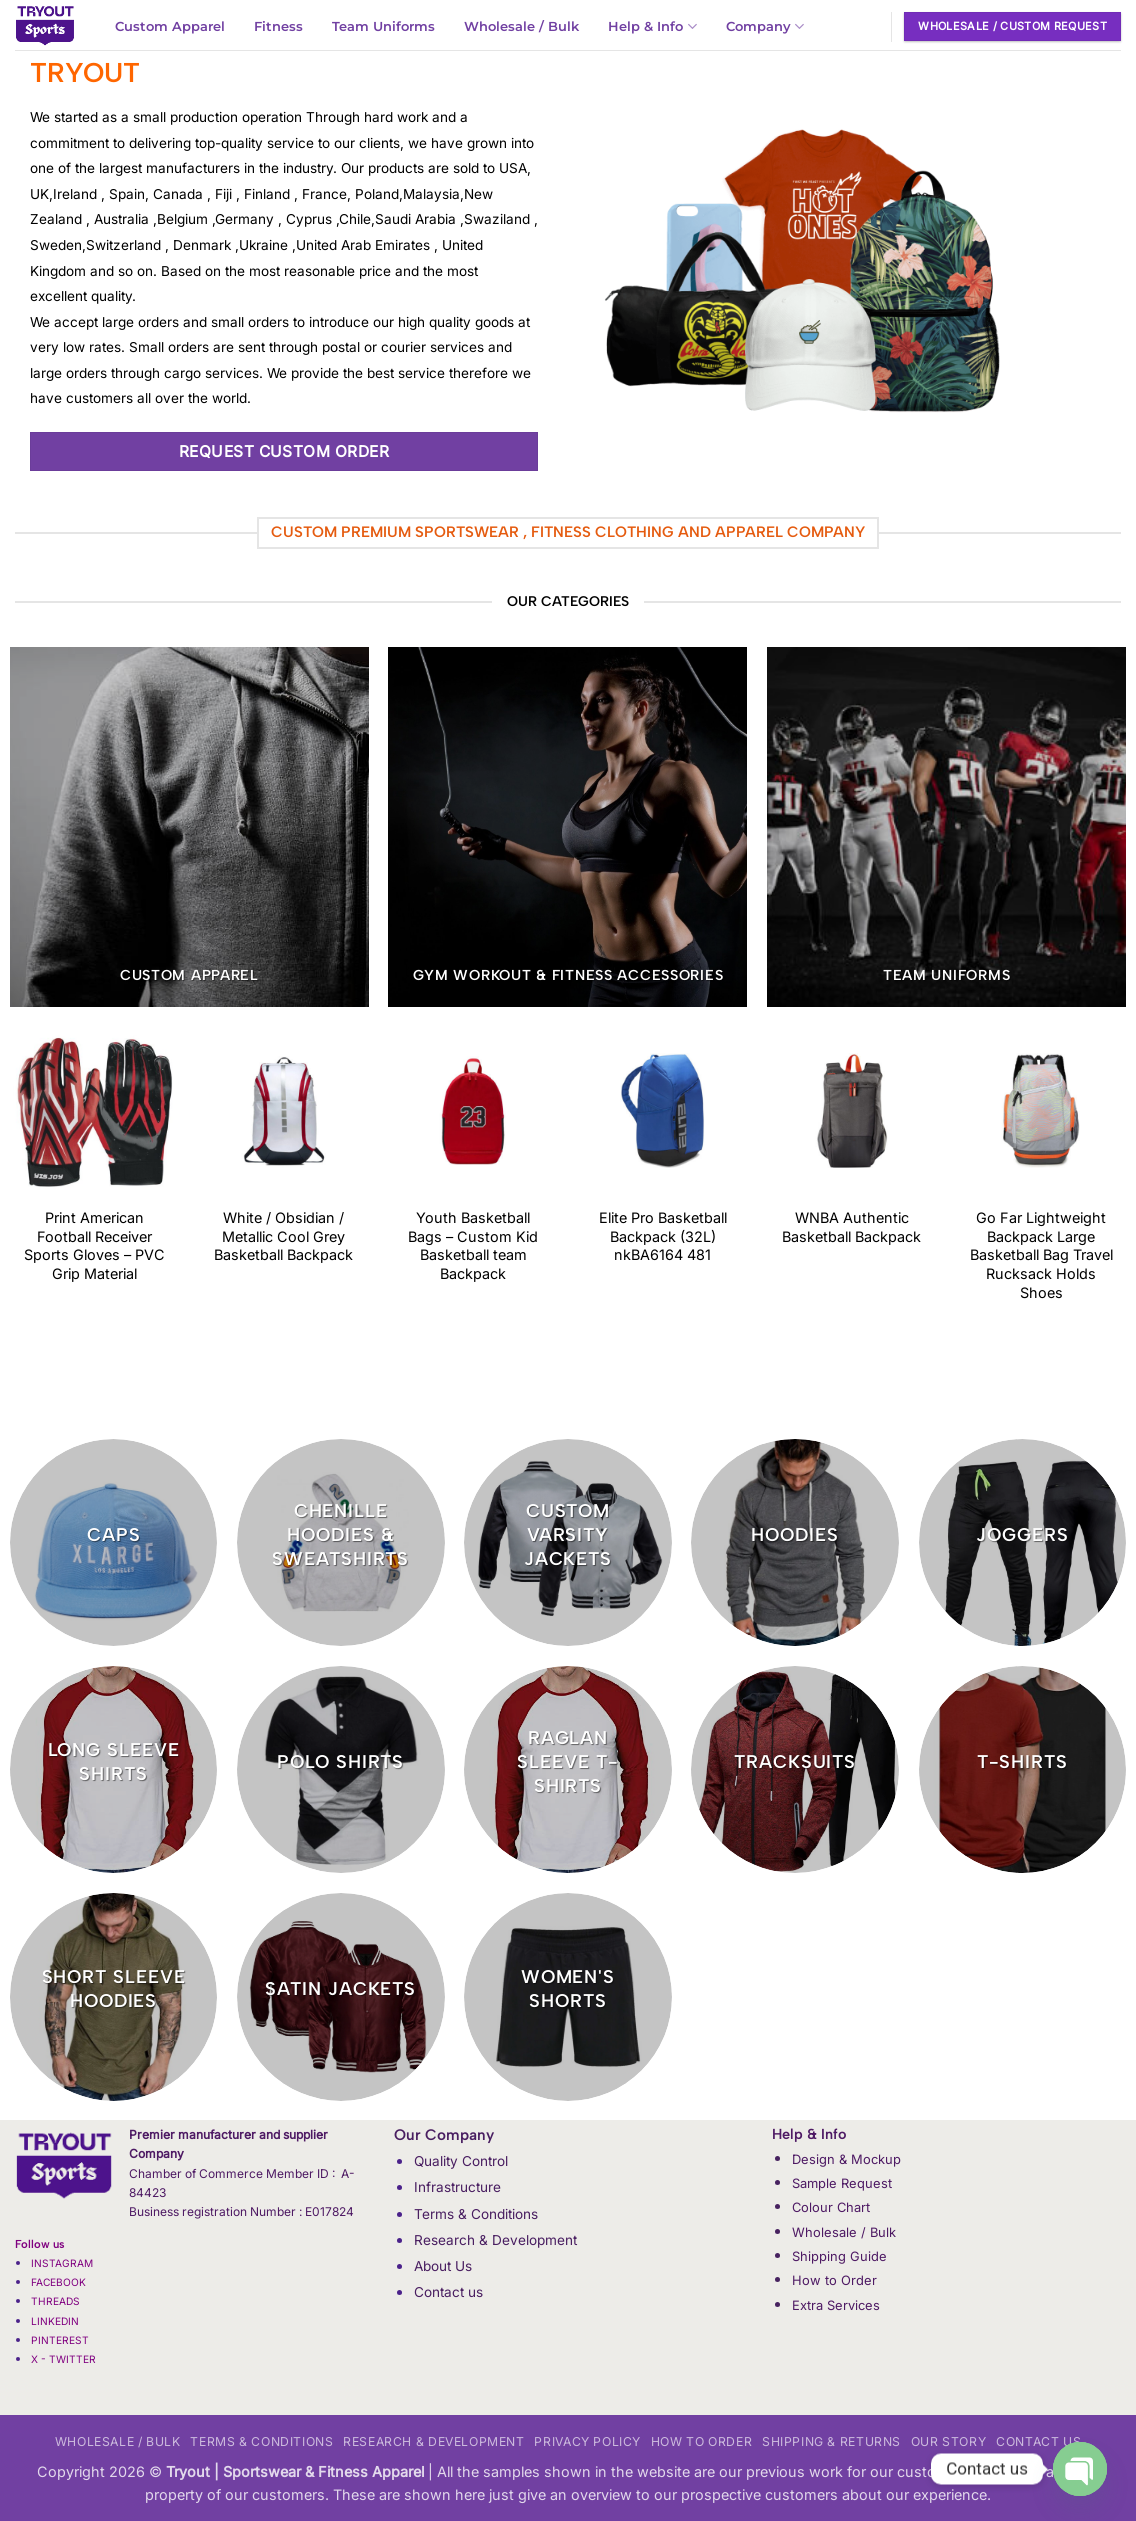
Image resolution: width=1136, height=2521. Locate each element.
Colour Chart (831, 2207)
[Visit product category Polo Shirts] (341, 1770)
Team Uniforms (383, 26)
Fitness (278, 26)
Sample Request (842, 2183)
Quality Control (461, 2161)
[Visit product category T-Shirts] (1023, 1770)
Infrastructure (457, 2187)
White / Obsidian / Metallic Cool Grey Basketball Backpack (283, 1236)
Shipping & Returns (831, 2441)
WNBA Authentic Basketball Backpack (851, 1227)
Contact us (448, 2292)
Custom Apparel (170, 26)
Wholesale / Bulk (521, 26)
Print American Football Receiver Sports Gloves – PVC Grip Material (94, 1245)
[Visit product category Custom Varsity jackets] (568, 1543)
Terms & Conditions (476, 2214)
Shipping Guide (839, 2256)
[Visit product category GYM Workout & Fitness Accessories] (567, 826)
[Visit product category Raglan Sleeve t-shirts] (568, 1770)
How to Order (834, 2280)
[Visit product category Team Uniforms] (946, 826)
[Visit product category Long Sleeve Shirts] (114, 1770)
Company (765, 26)
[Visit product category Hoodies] (795, 1543)
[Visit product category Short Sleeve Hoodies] (114, 1997)
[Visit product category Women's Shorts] (568, 1997)
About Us (443, 2266)
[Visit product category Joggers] (1023, 1543)
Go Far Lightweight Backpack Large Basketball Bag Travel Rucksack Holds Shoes (1041, 1255)
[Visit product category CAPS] (114, 1543)
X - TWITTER (65, 2359)
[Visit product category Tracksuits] (795, 1770)
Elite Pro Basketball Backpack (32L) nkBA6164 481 (663, 1236)
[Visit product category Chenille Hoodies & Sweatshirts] (341, 1543)
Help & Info (652, 26)
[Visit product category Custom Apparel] (189, 826)
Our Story (949, 2441)
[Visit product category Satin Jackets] (341, 1997)
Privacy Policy (587, 2441)
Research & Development (495, 2240)
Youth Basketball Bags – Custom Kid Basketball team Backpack (473, 1245)
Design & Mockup (846, 2159)
